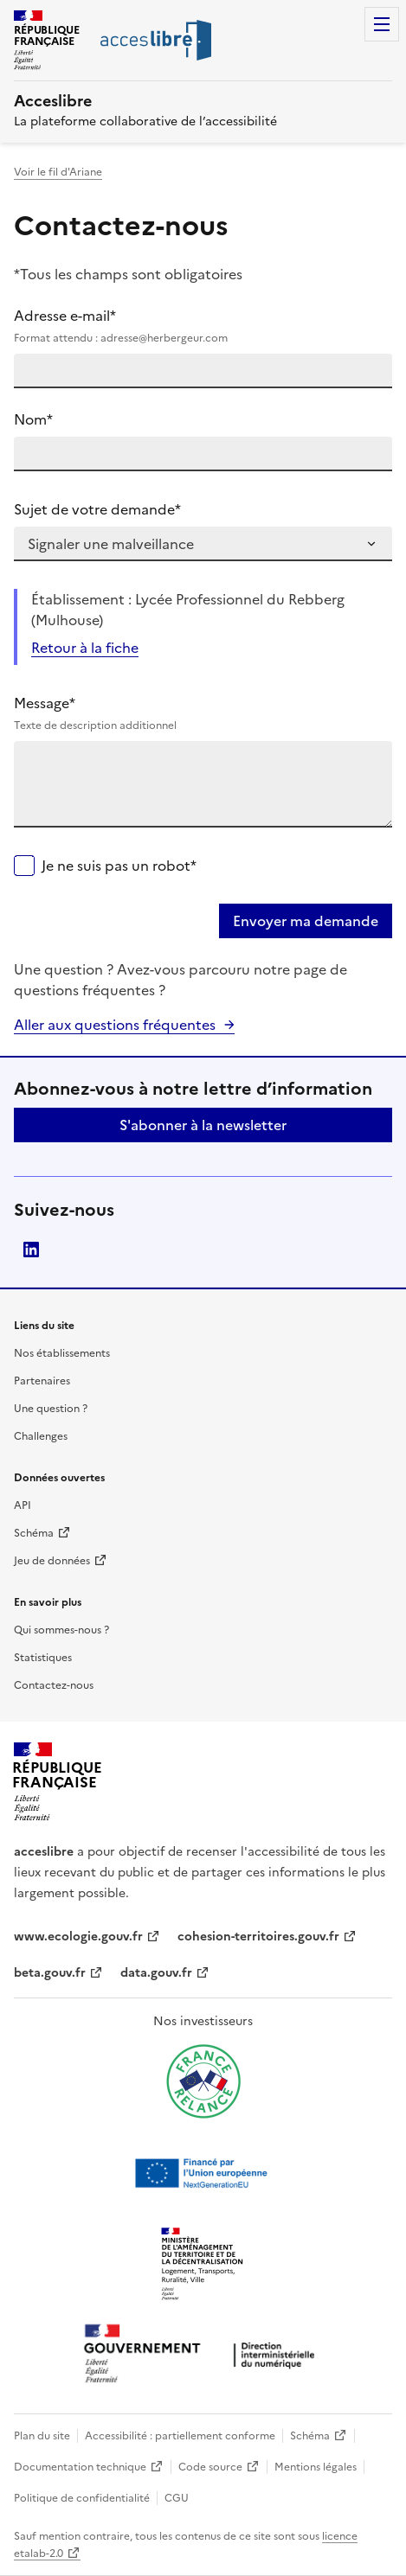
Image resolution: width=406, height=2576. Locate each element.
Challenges (41, 1436)
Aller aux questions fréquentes (115, 1024)
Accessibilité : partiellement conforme (180, 2436)
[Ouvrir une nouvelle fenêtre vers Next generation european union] (203, 2173)
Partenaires (42, 1381)
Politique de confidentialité (82, 2498)
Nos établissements (62, 1353)
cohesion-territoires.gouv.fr (258, 1936)
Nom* (33, 419)
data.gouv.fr (156, 1973)
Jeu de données (52, 1561)
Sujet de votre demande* (97, 509)
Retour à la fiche (85, 647)
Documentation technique (80, 2467)
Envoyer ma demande (305, 921)
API (22, 1505)
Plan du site (42, 2436)
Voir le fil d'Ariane (58, 172)
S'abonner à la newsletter (203, 1125)
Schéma (34, 1533)
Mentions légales (315, 2467)
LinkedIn (31, 1249)
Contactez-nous (53, 1685)
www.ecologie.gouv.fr (78, 1936)
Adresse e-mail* (203, 326)
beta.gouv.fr (50, 1973)
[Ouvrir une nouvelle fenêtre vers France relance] (203, 2081)
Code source (210, 2467)
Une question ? (50, 1408)
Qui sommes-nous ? (61, 1630)
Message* (203, 713)
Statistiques (43, 1657)
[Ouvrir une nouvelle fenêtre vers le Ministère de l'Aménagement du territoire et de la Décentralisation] (203, 2265)
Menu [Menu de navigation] (381, 24)
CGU (176, 2498)
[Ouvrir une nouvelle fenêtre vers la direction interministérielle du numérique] (203, 2355)
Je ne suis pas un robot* (119, 865)
